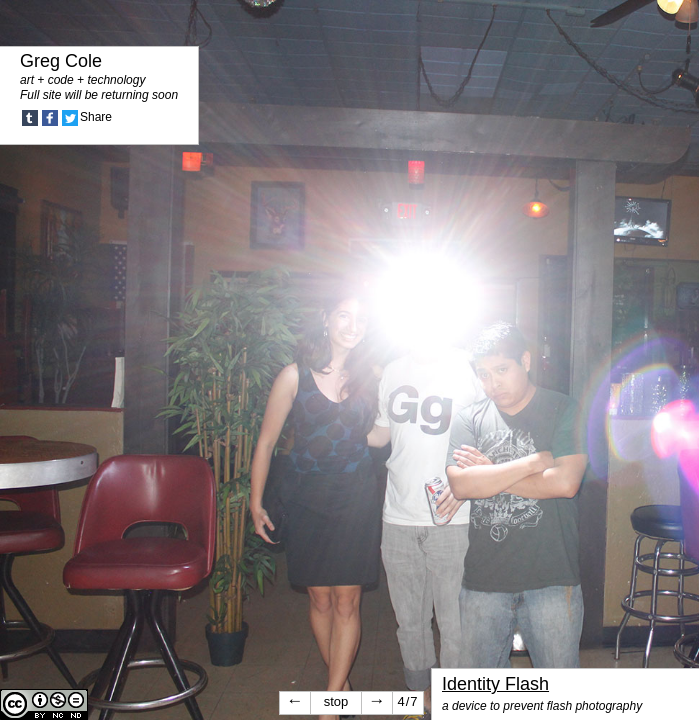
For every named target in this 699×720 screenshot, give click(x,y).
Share (96, 117)
